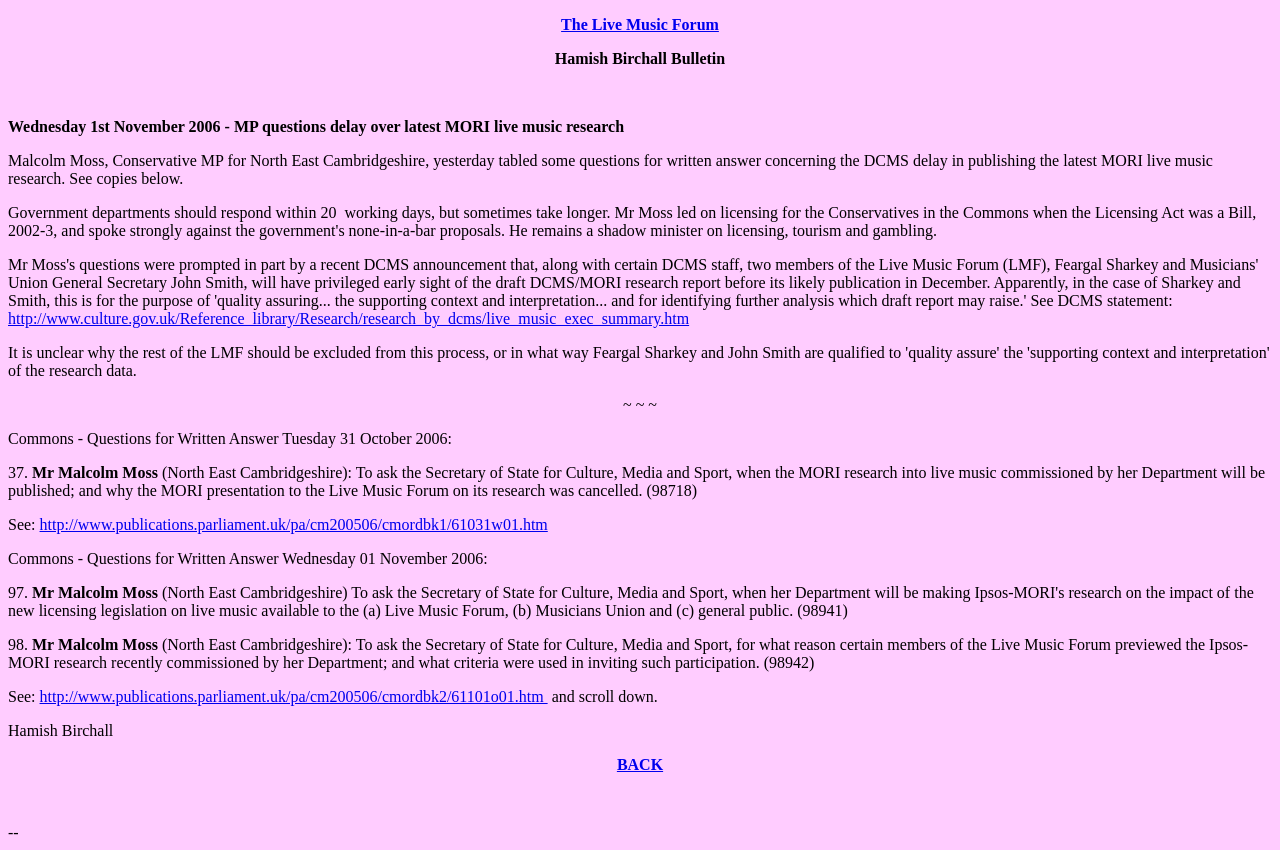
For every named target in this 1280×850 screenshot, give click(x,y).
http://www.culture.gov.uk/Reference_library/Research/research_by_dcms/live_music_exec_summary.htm (348, 318)
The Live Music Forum (640, 24)
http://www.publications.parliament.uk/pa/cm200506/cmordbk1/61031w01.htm (294, 524)
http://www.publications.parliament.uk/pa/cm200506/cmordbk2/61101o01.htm (294, 696)
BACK (640, 764)
